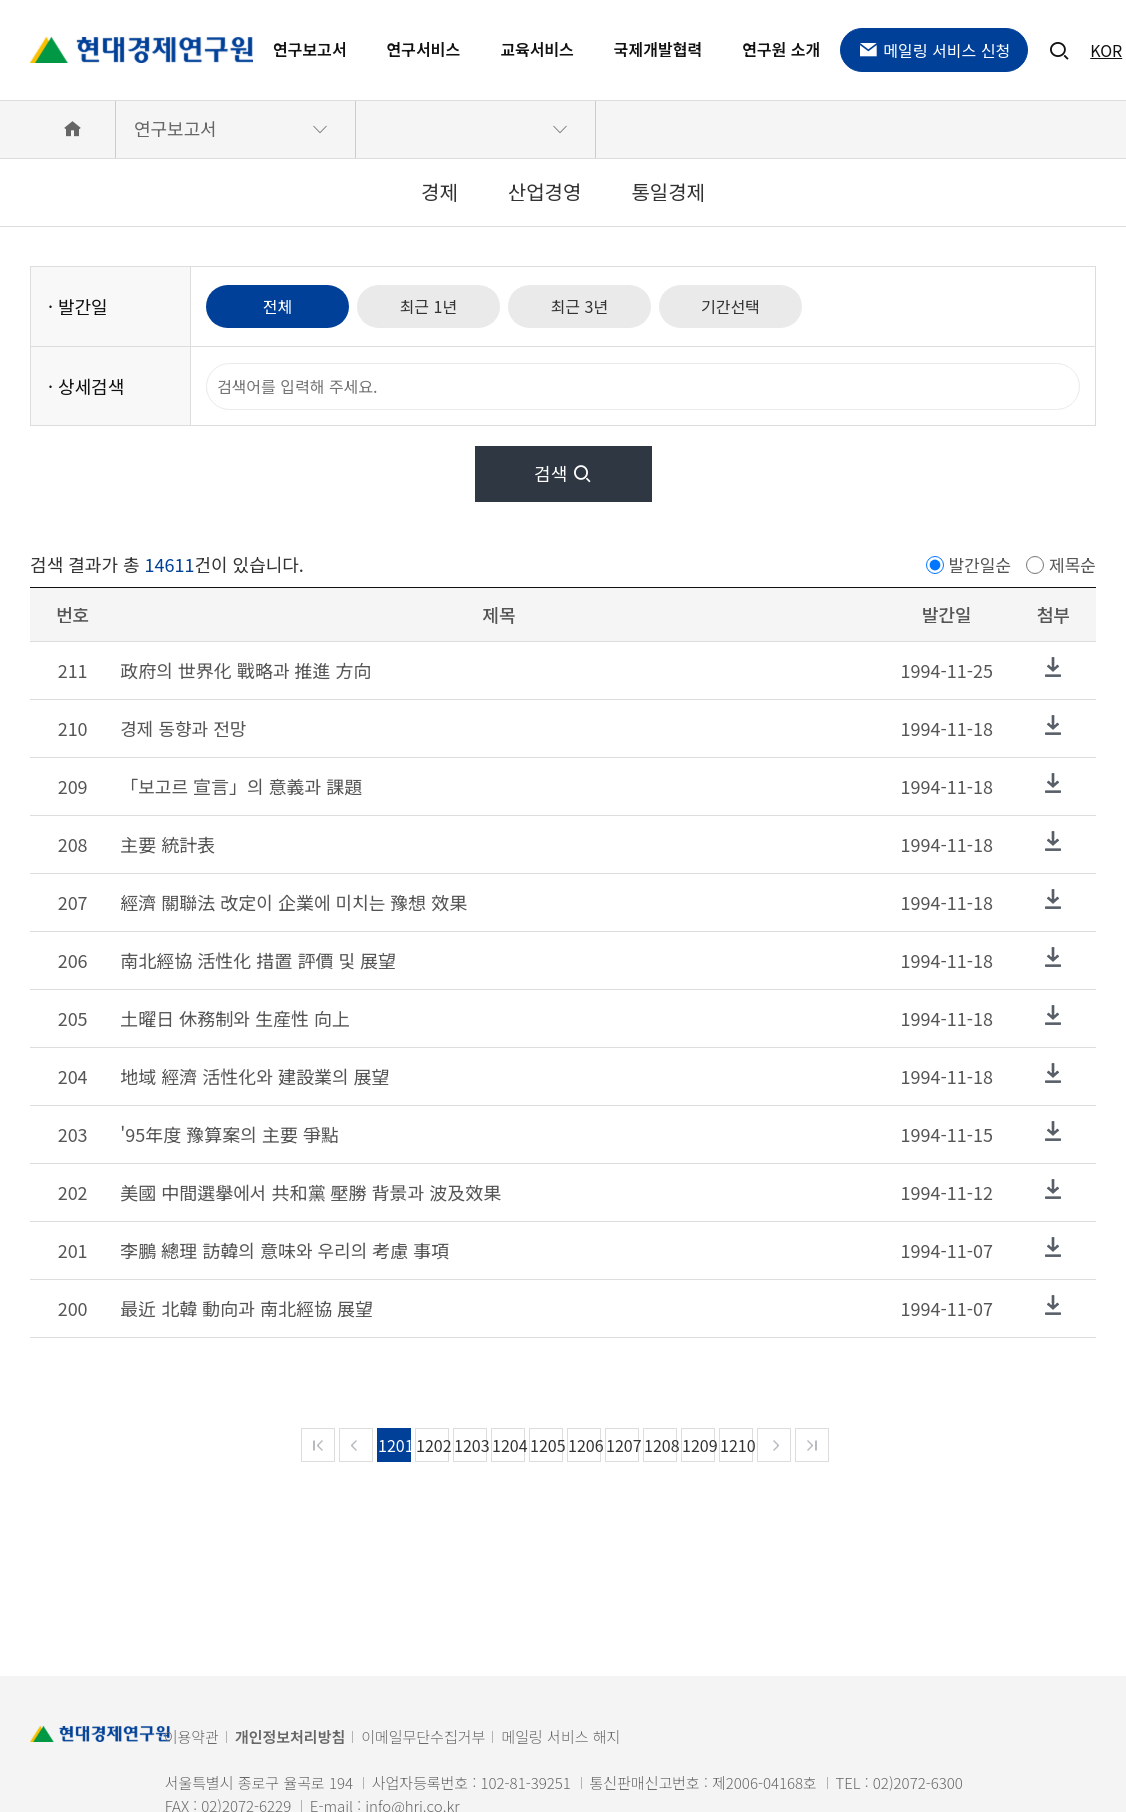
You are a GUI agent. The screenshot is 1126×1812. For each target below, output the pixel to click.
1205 (546, 1445)
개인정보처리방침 (290, 1736)
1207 (622, 1445)
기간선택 (730, 306)
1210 (736, 1445)
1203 (470, 1445)
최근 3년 (580, 306)
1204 (508, 1445)
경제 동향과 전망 (183, 728)
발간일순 (980, 564)
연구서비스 (424, 49)
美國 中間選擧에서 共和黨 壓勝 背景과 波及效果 (310, 1192)
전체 (277, 306)
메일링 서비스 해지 (560, 1736)
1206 (584, 1445)
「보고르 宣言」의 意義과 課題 (241, 786)
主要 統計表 (167, 844)
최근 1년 (429, 306)
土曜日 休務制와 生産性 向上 (235, 1018)
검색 (563, 473)
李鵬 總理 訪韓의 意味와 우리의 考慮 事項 (284, 1250)
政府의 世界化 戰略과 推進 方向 (245, 670)
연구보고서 (310, 49)
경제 (439, 191)
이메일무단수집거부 (423, 1736)
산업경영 (545, 191)
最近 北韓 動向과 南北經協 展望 (246, 1308)
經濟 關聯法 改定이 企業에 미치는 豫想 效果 (293, 902)
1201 (394, 1445)
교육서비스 (537, 49)
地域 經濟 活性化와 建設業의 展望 (254, 1076)
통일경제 (668, 191)
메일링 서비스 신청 (934, 50)
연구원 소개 (781, 49)
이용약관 (191, 1736)
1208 (660, 1445)
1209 (698, 1445)
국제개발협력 (658, 49)
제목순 (1072, 564)
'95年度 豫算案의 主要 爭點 (229, 1134)
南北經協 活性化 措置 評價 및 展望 (258, 960)
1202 (432, 1445)
